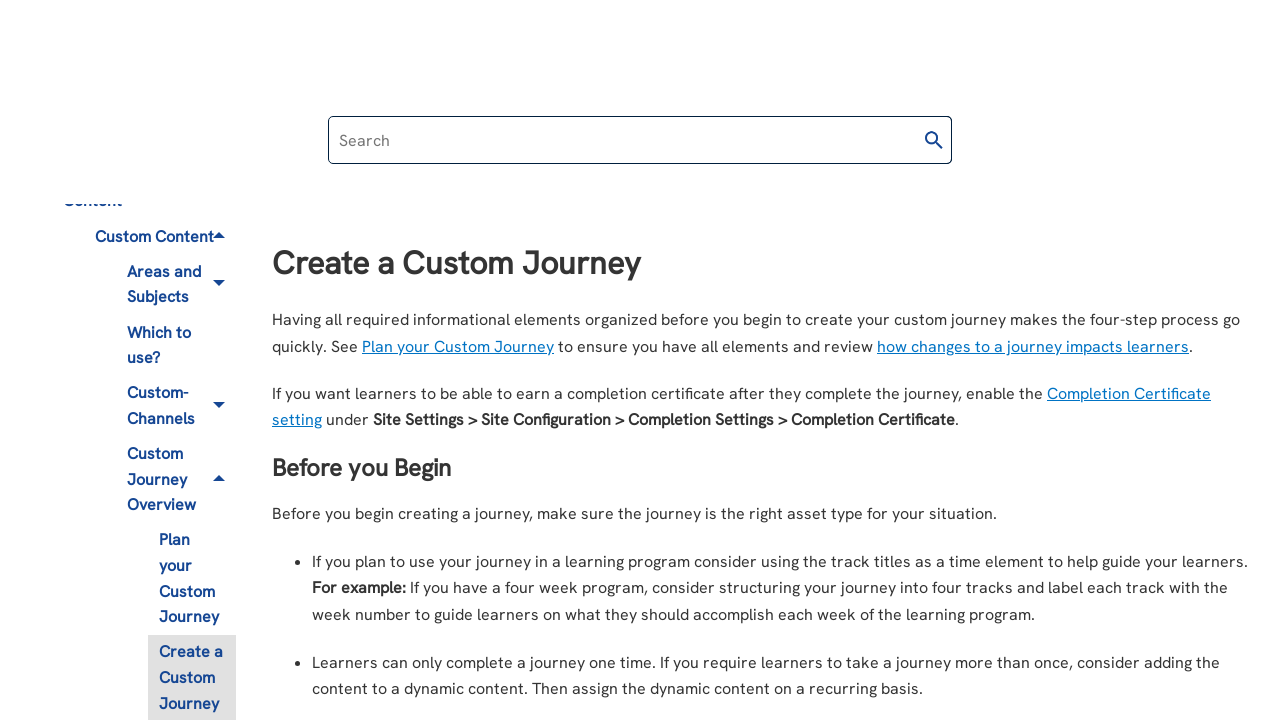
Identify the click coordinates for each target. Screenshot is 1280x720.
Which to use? (159, 345)
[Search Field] (640, 140)
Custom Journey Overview (181, 479)
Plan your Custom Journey (189, 578)
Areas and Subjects (181, 284)
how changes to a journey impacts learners (1033, 346)
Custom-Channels (181, 406)
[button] (934, 140)
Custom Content (165, 236)
